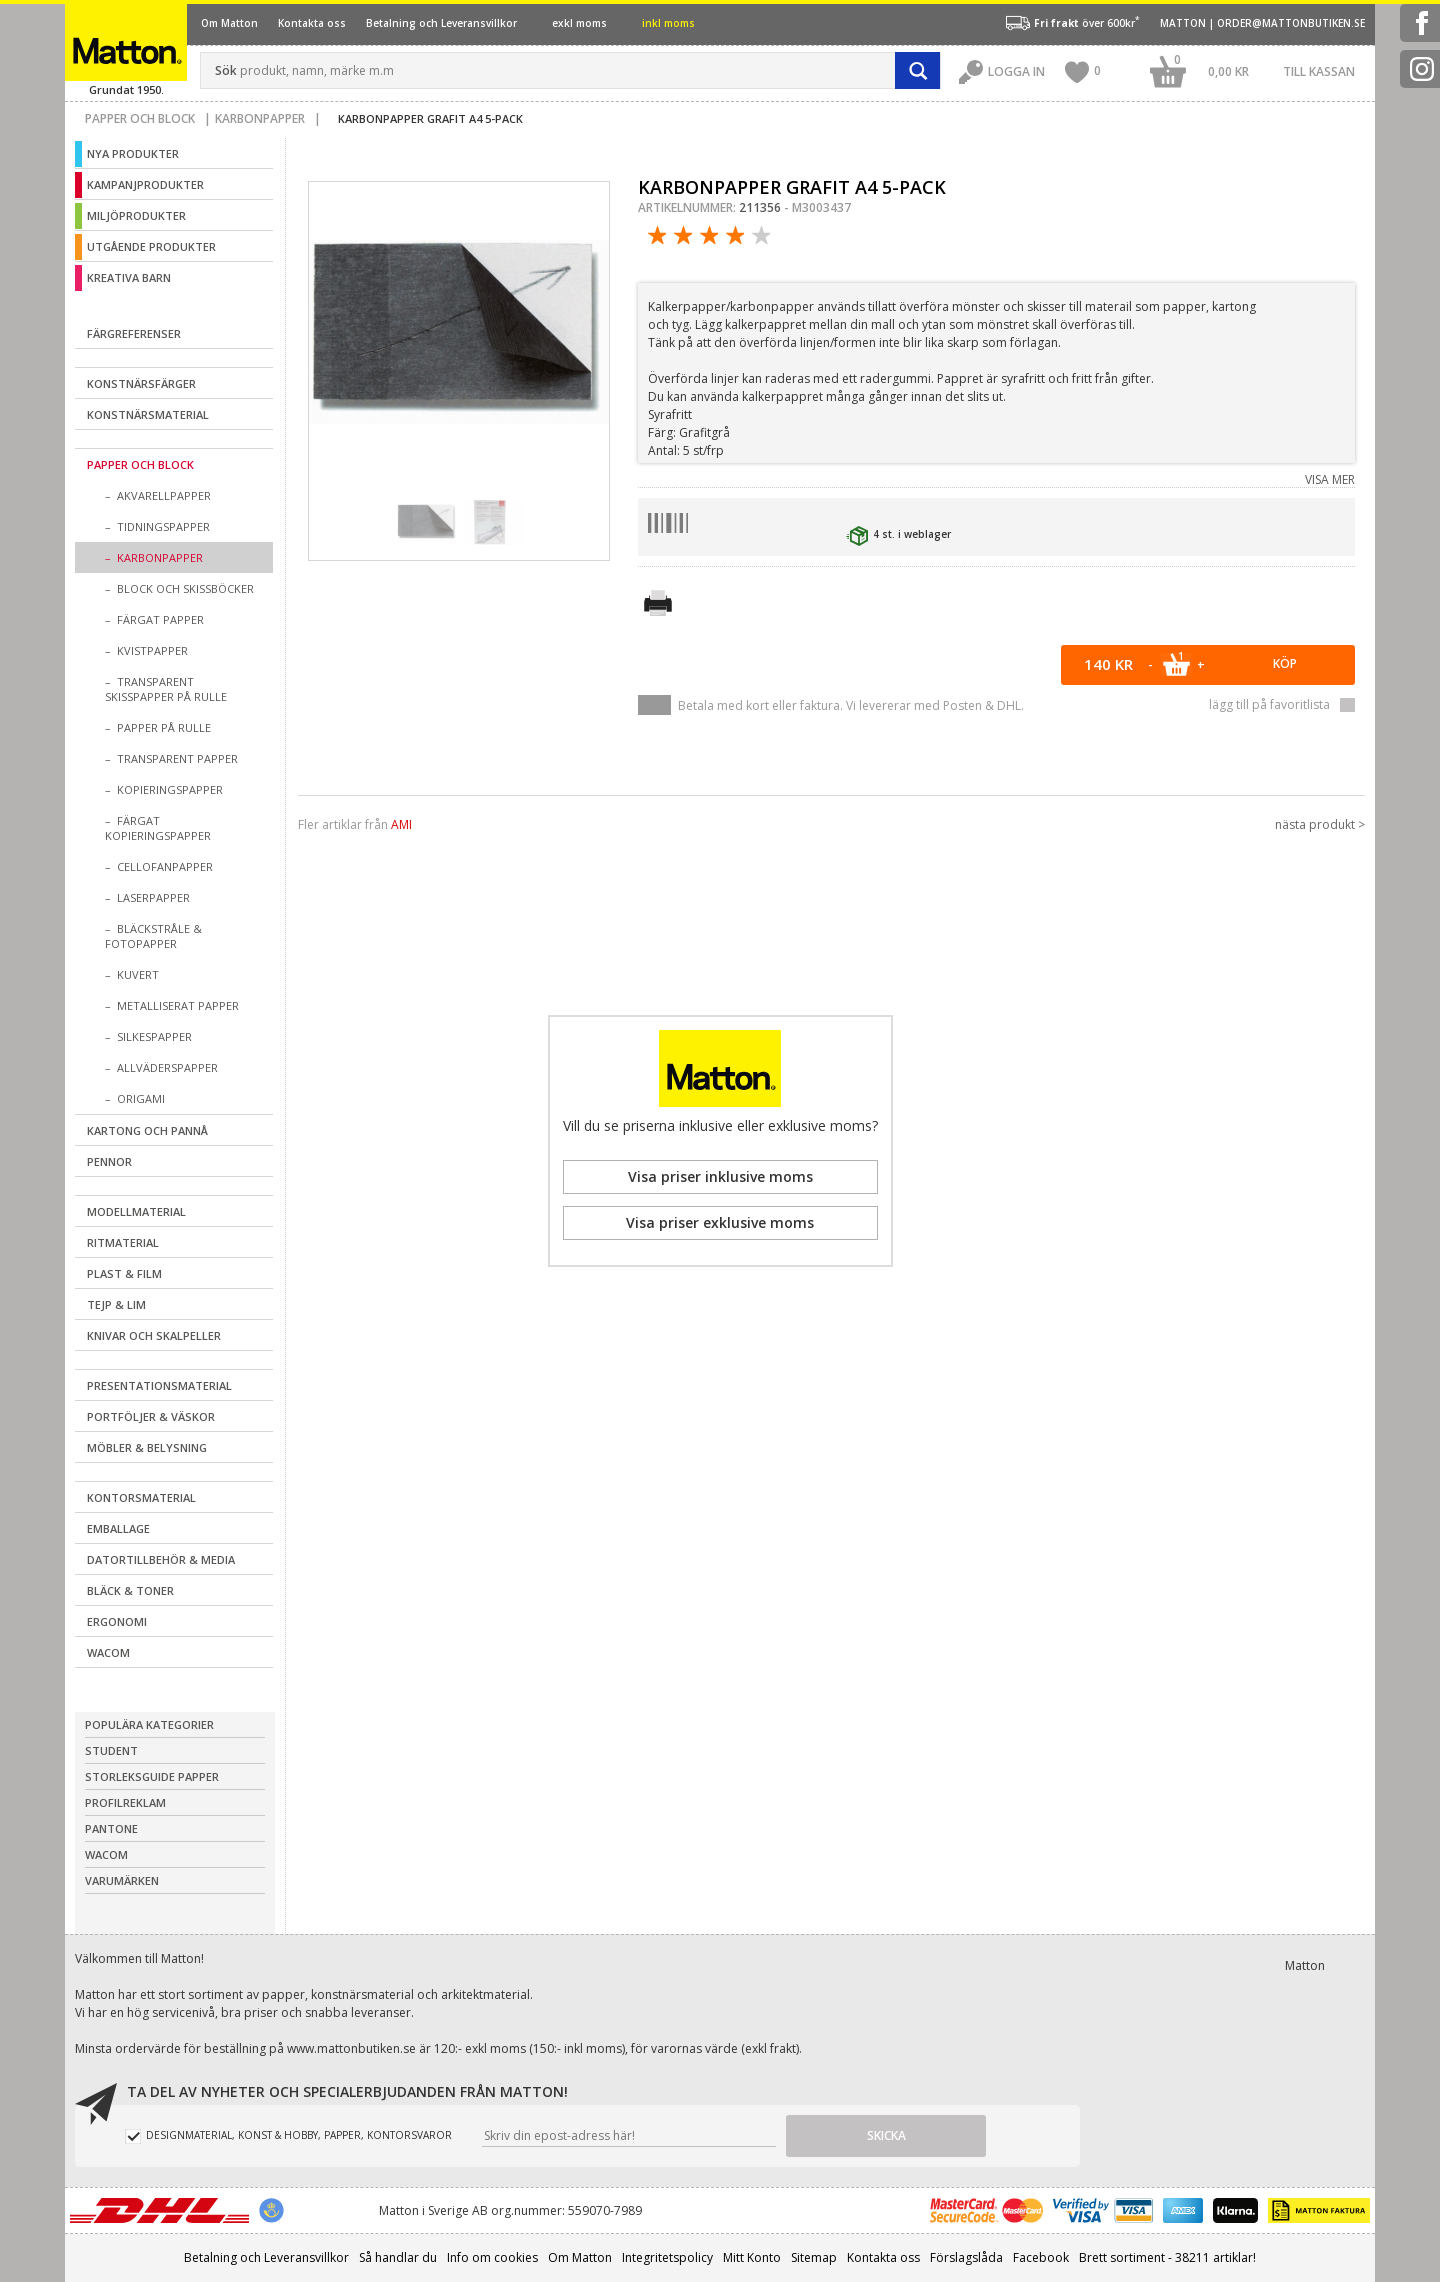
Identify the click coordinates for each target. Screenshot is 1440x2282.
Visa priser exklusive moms (720, 1222)
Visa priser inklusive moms (720, 1176)
